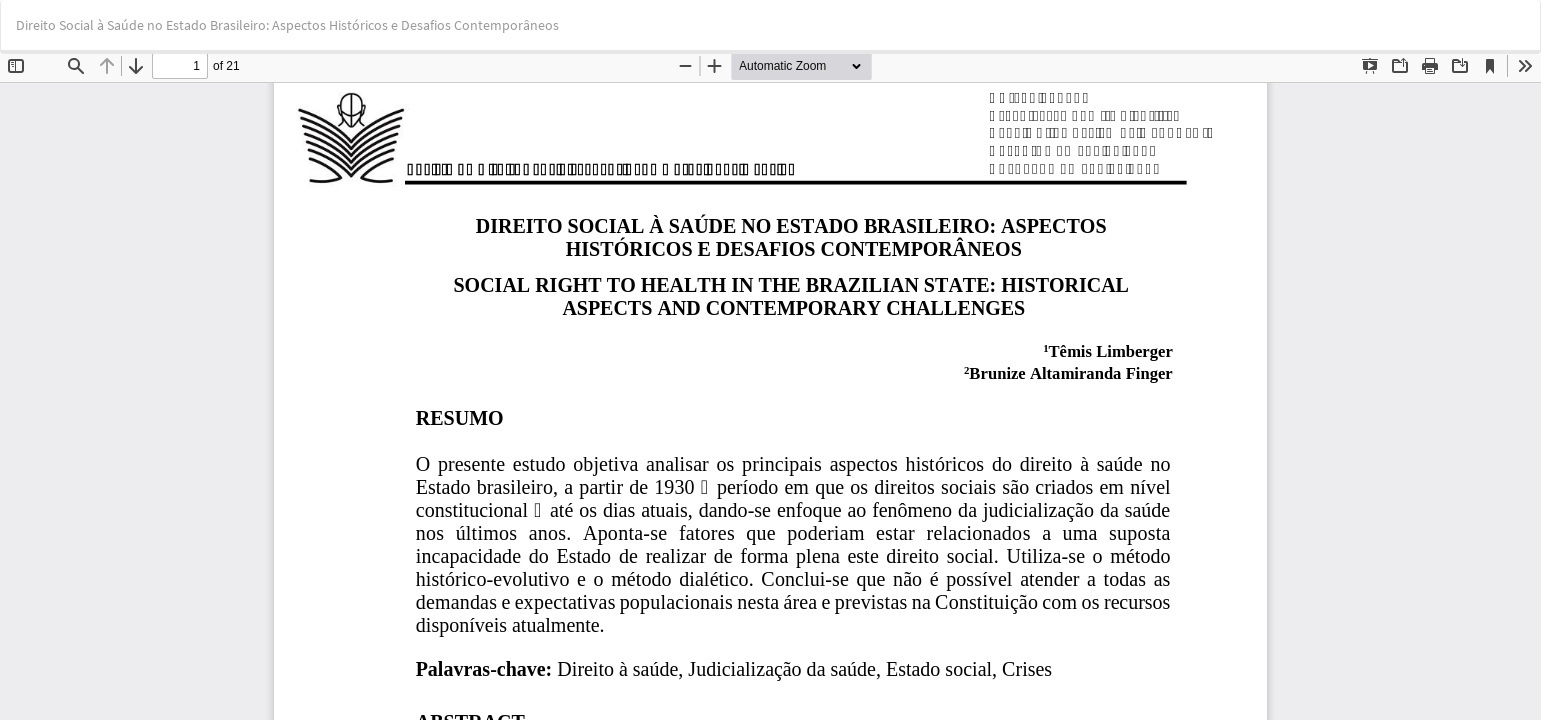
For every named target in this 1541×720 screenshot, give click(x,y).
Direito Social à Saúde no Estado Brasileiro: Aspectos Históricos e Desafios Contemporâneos (287, 25)
